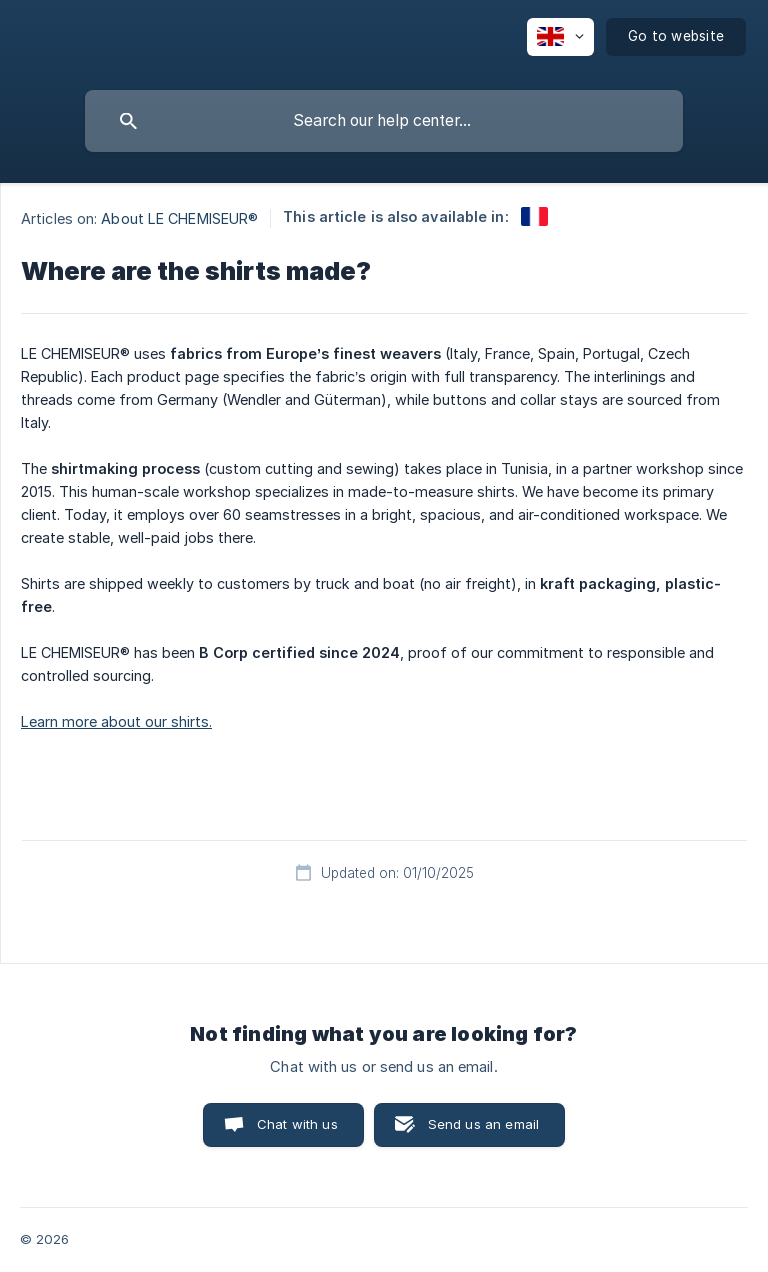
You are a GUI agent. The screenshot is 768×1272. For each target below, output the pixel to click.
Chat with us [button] (297, 1124)
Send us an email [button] (483, 1124)
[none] (560, 37)
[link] (534, 216)
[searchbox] (384, 121)
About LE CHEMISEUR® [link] (179, 218)
